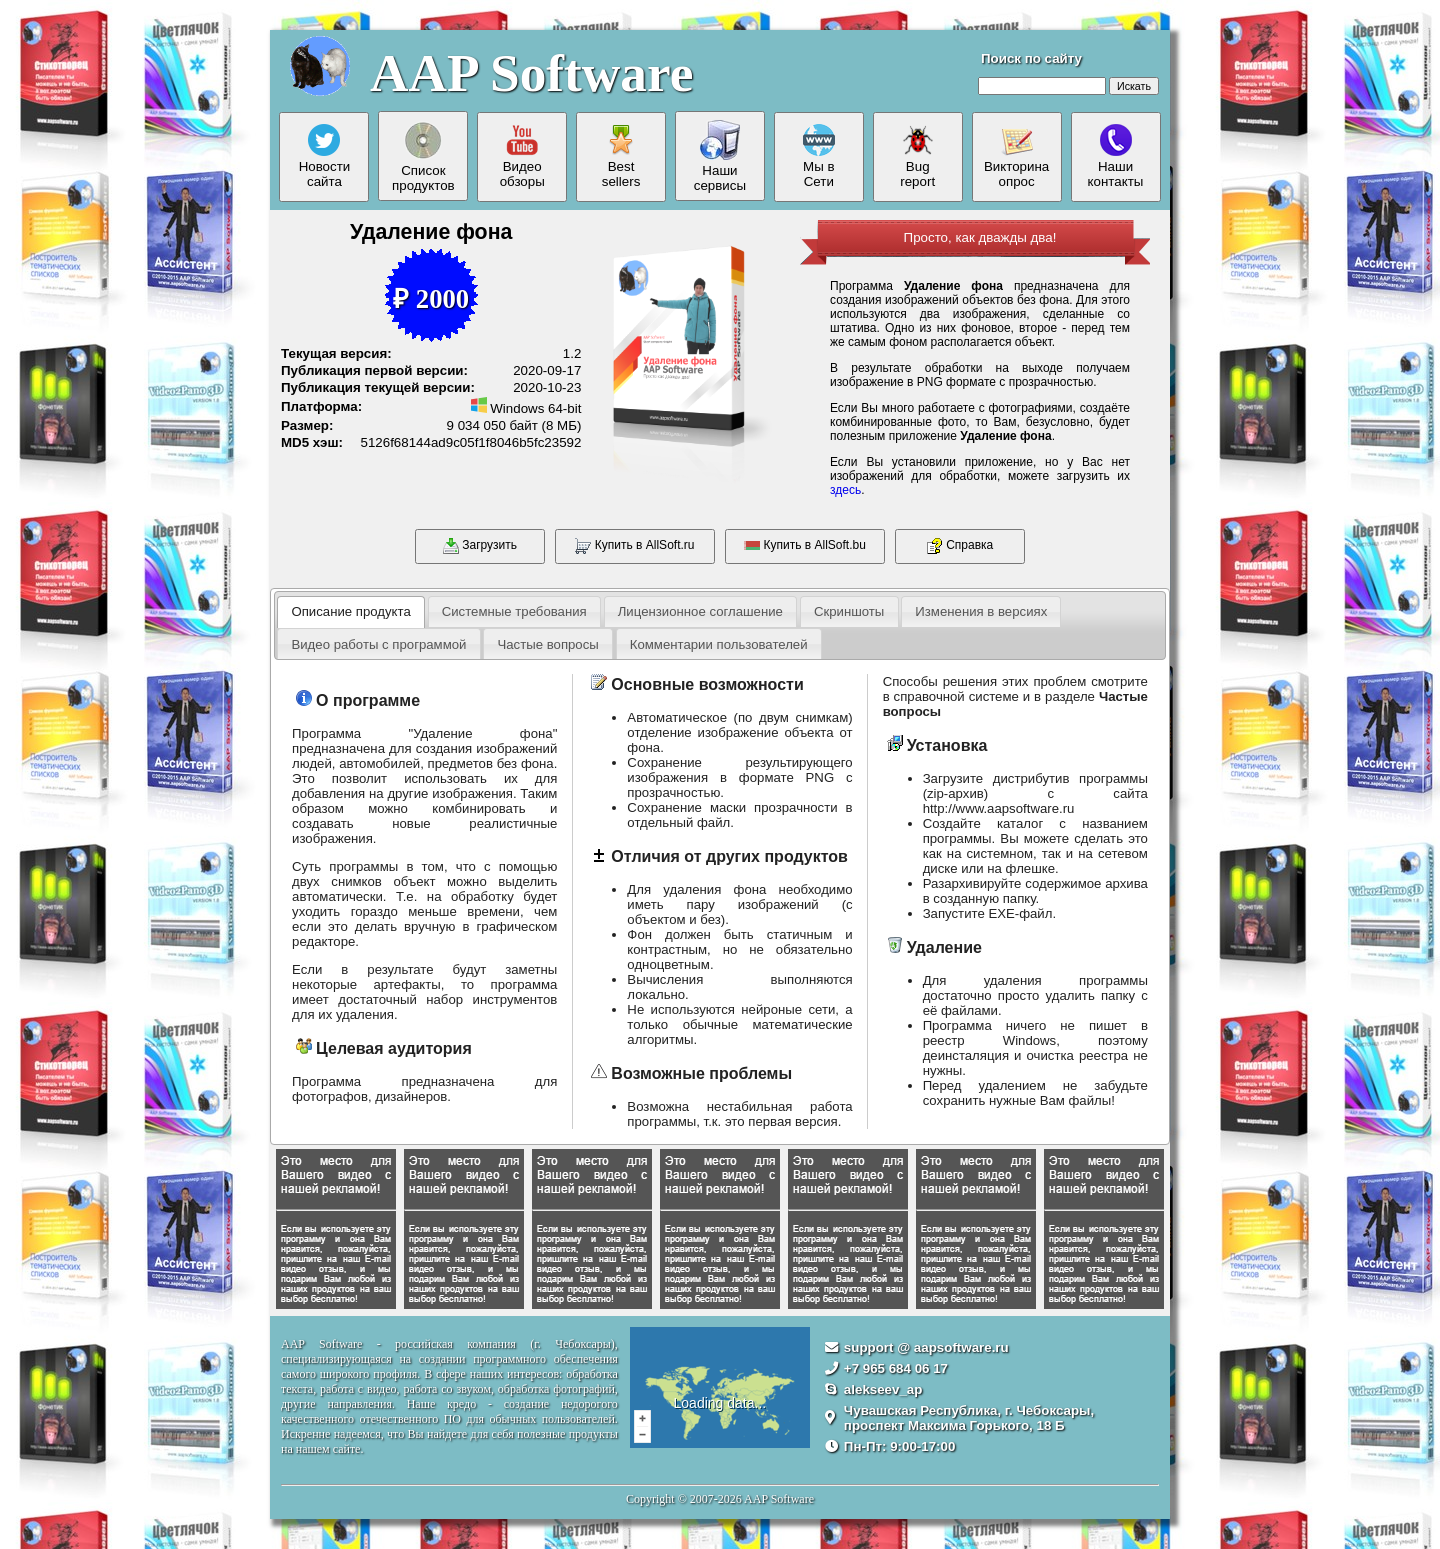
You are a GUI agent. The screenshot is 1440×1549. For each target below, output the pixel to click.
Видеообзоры (522, 156)
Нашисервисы (720, 156)
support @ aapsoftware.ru (926, 1347)
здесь (845, 490)
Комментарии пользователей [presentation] (719, 644)
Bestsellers (621, 156)
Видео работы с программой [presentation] (378, 644)
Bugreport (917, 156)
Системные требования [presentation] (514, 611)
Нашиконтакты (1116, 156)
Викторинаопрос (1016, 156)
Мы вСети (819, 156)
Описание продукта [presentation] (350, 611)
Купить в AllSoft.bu (805, 546)
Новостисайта (325, 156)
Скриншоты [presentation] (849, 611)
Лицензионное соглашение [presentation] (700, 611)
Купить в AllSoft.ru (634, 546)
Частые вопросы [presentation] (547, 644)
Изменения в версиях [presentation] (981, 611)
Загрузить (480, 546)
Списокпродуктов (423, 156)
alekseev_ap (883, 1389)
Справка (960, 546)
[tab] (351, 612)
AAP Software (531, 73)
